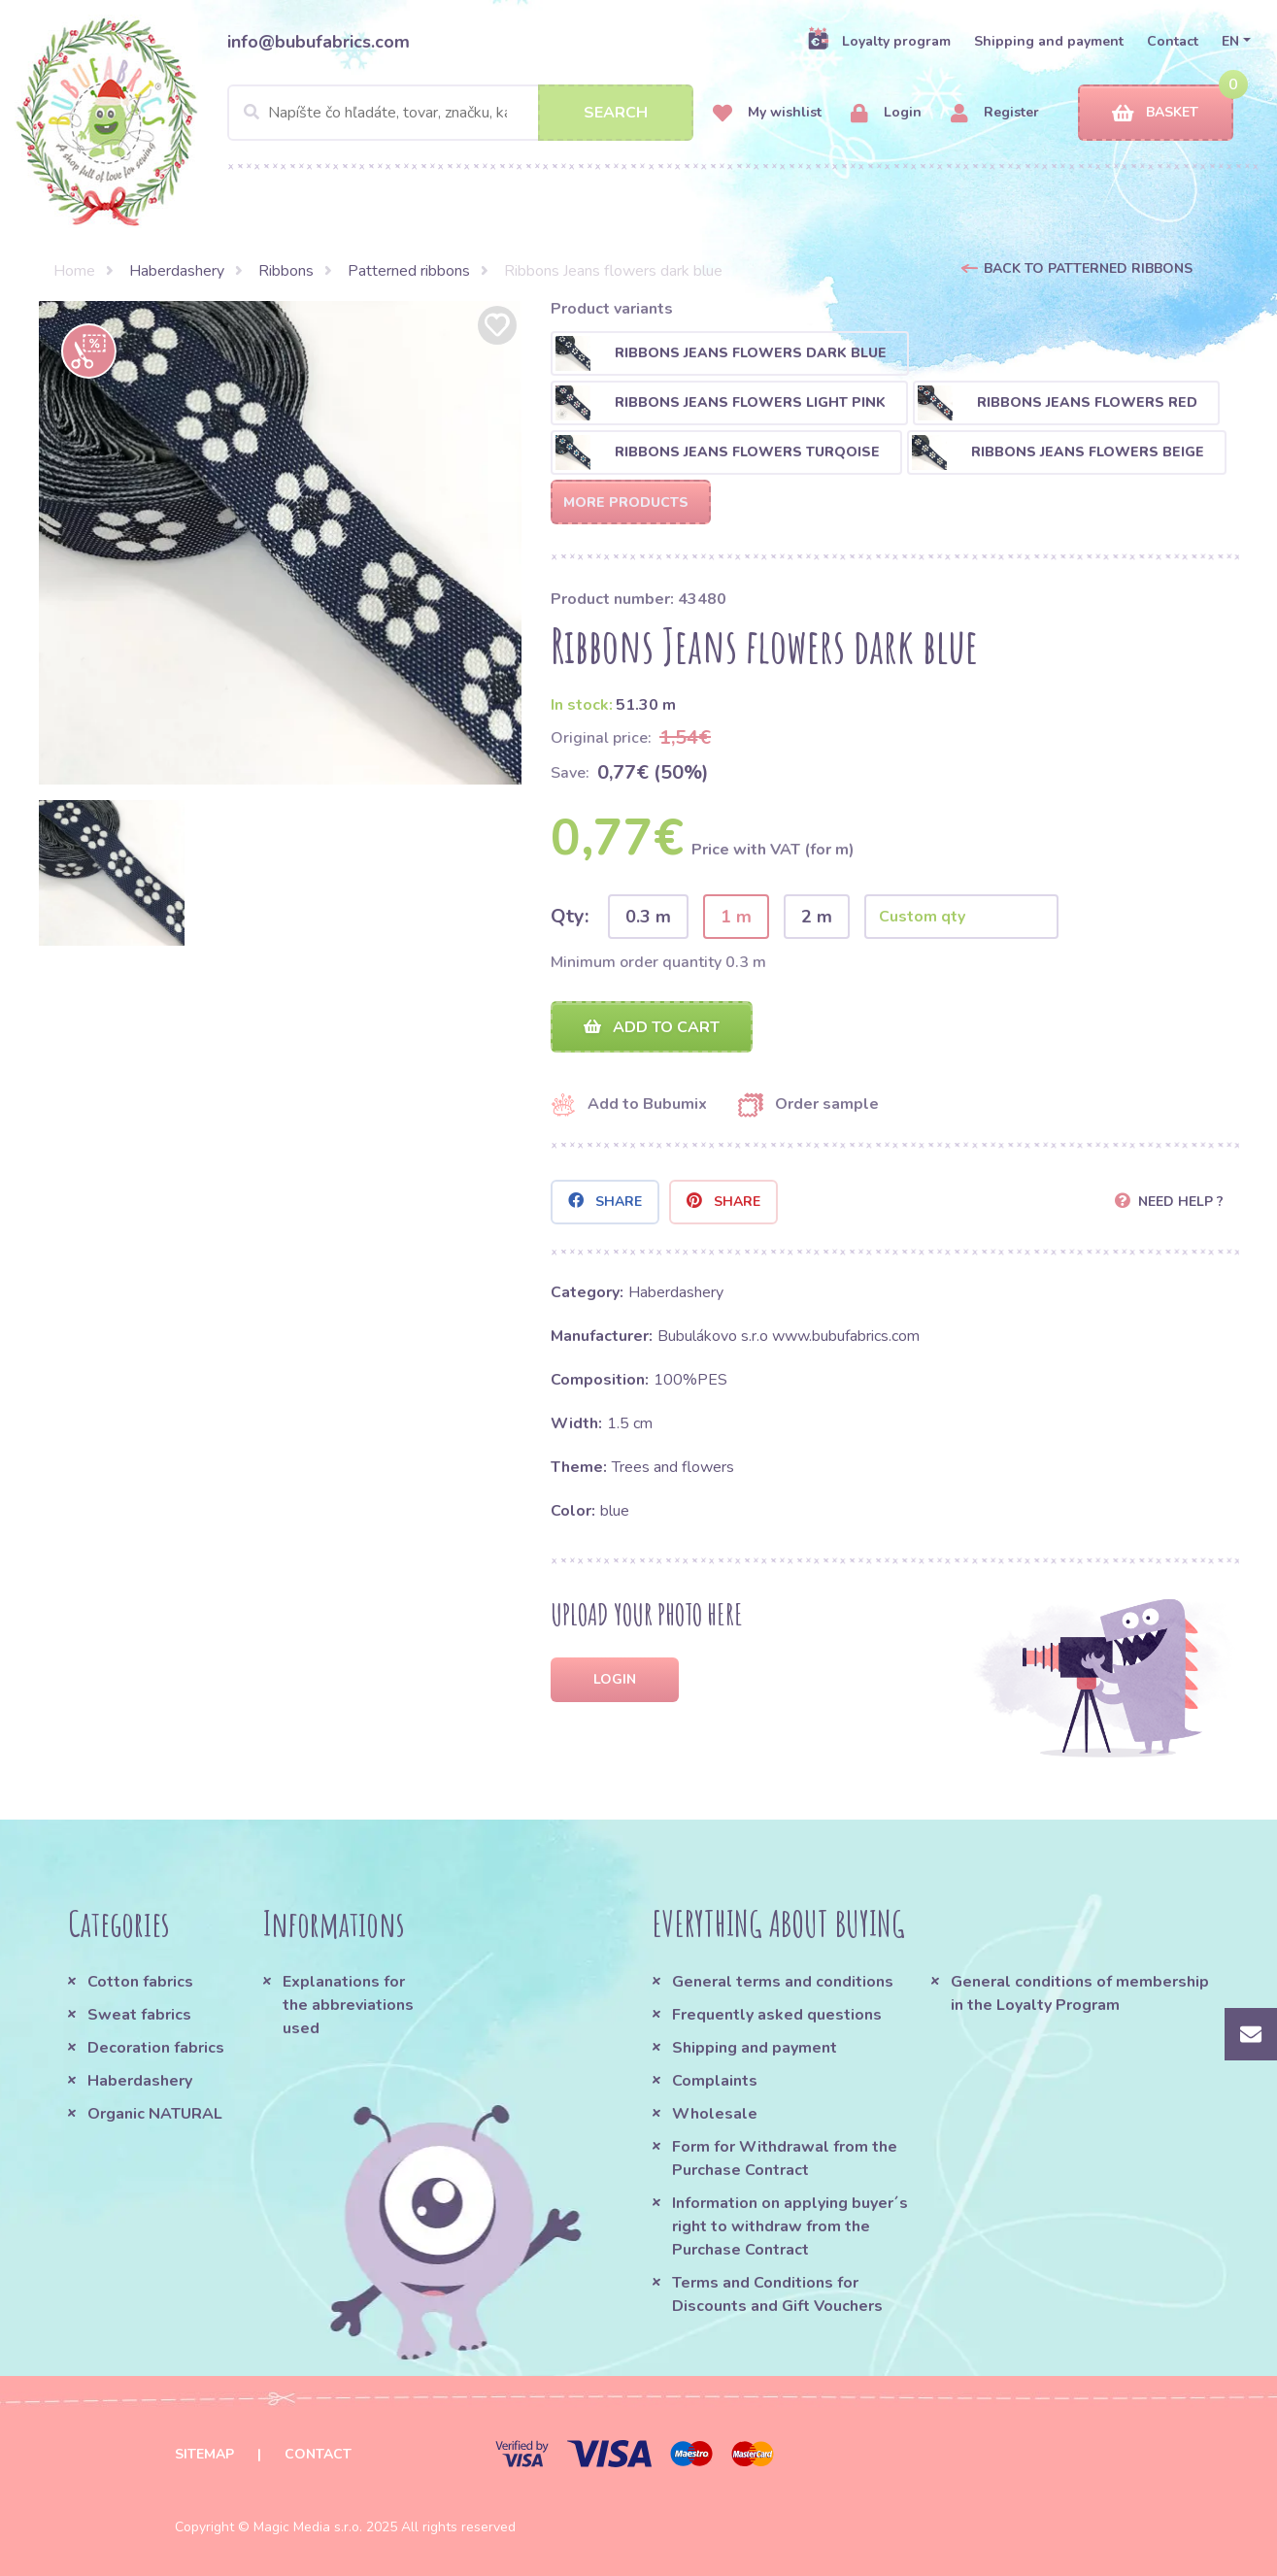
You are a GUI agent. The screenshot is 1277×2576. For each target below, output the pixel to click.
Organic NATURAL (154, 2113)
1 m (736, 916)
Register (995, 113)
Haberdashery (176, 271)
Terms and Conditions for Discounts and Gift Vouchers (777, 2294)
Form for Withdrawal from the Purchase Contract (784, 2158)
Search (616, 112)
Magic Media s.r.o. (307, 2527)
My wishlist (767, 113)
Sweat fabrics (139, 2014)
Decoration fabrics (155, 2047)
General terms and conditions (782, 1981)
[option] (280, 543)
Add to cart (652, 1027)
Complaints (714, 2080)
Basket (1155, 113)
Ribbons (286, 271)
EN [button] (1230, 41)
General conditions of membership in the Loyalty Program (1080, 1993)
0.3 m (648, 916)
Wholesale (714, 2113)
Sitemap (204, 2454)
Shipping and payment (1049, 41)
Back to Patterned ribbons (1088, 268)
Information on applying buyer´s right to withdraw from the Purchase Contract (790, 2226)
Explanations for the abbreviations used (348, 2005)
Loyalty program (879, 40)
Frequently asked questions (777, 2014)
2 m (816, 916)
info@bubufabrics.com (318, 41)
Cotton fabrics (140, 1981)
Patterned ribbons (409, 271)
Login (886, 113)
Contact (1172, 41)
